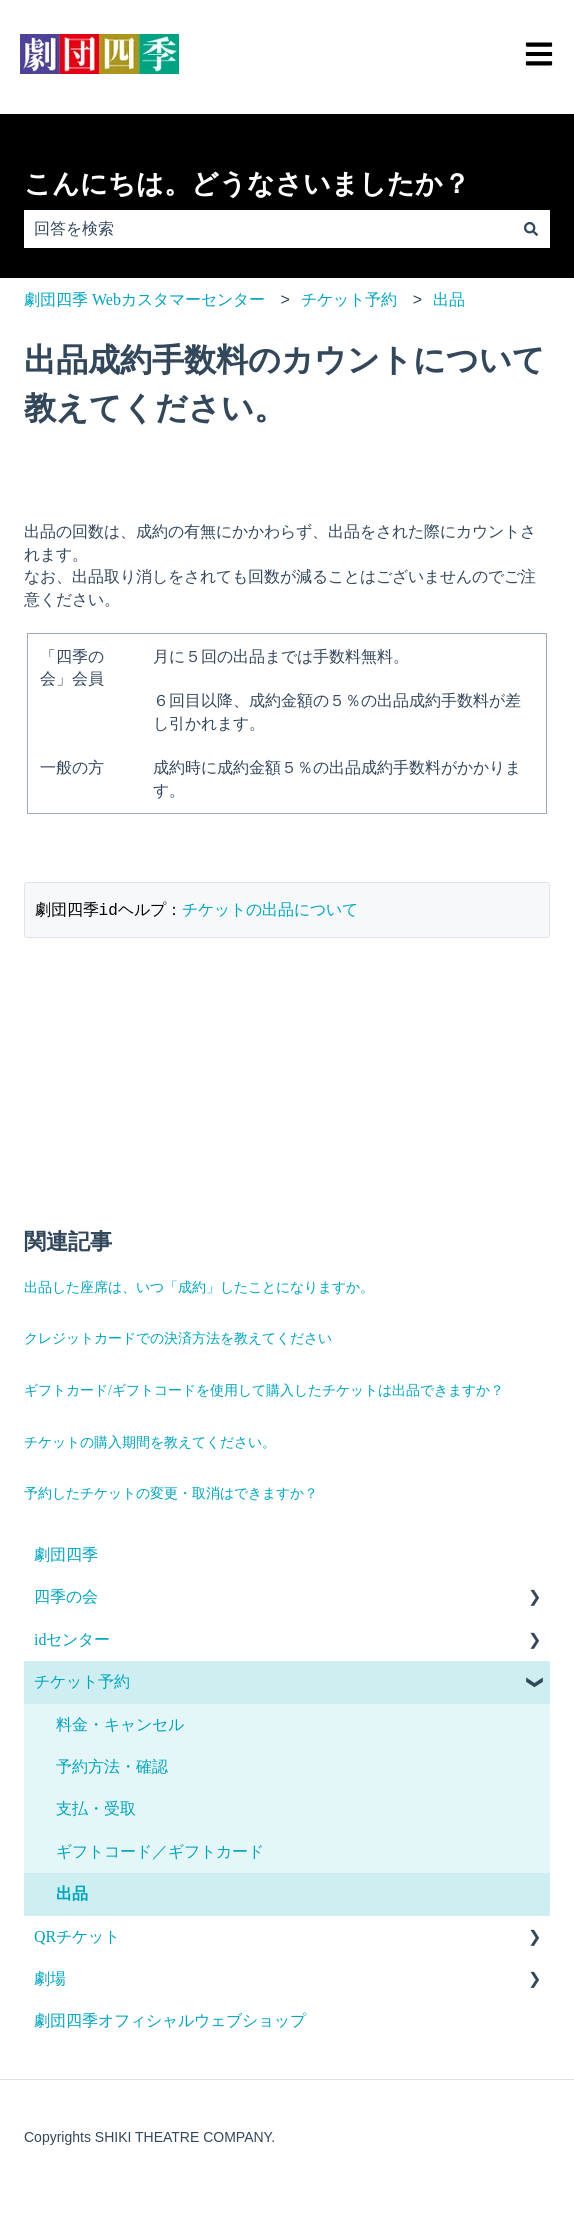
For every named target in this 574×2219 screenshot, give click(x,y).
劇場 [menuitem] (50, 1979)
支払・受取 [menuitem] (96, 1809)
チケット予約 (349, 299)
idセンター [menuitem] (72, 1640)
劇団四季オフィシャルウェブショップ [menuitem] (170, 2021)
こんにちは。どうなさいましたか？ (247, 184)
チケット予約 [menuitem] (82, 1682)
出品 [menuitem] (72, 1894)
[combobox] (268, 229)
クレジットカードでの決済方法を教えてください (178, 1339)
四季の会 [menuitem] (66, 1597)
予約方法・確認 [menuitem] (112, 1767)
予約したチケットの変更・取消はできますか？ (171, 1494)
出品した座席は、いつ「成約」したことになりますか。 (199, 1288)
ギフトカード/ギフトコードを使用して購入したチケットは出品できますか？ (264, 1391)
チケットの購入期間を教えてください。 (150, 1443)
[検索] (531, 229)
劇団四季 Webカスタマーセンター (144, 299)
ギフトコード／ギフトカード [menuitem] (160, 1852)
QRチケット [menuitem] (77, 1937)
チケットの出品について (270, 910)
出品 (449, 299)
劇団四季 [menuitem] (66, 1555)
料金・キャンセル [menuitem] (120, 1725)
